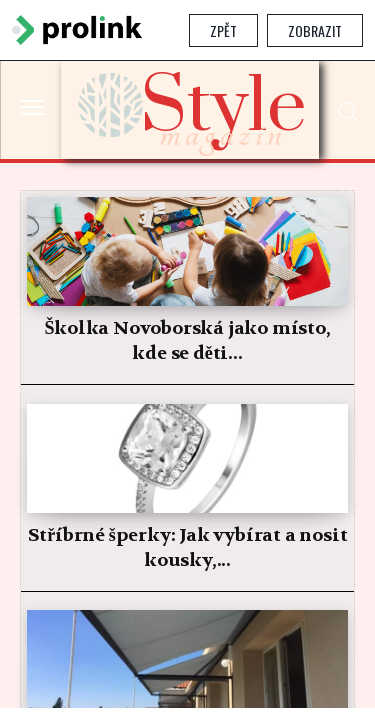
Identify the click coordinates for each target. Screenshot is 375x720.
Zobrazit (315, 30)
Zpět (223, 30)
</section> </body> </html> (187, 384)
